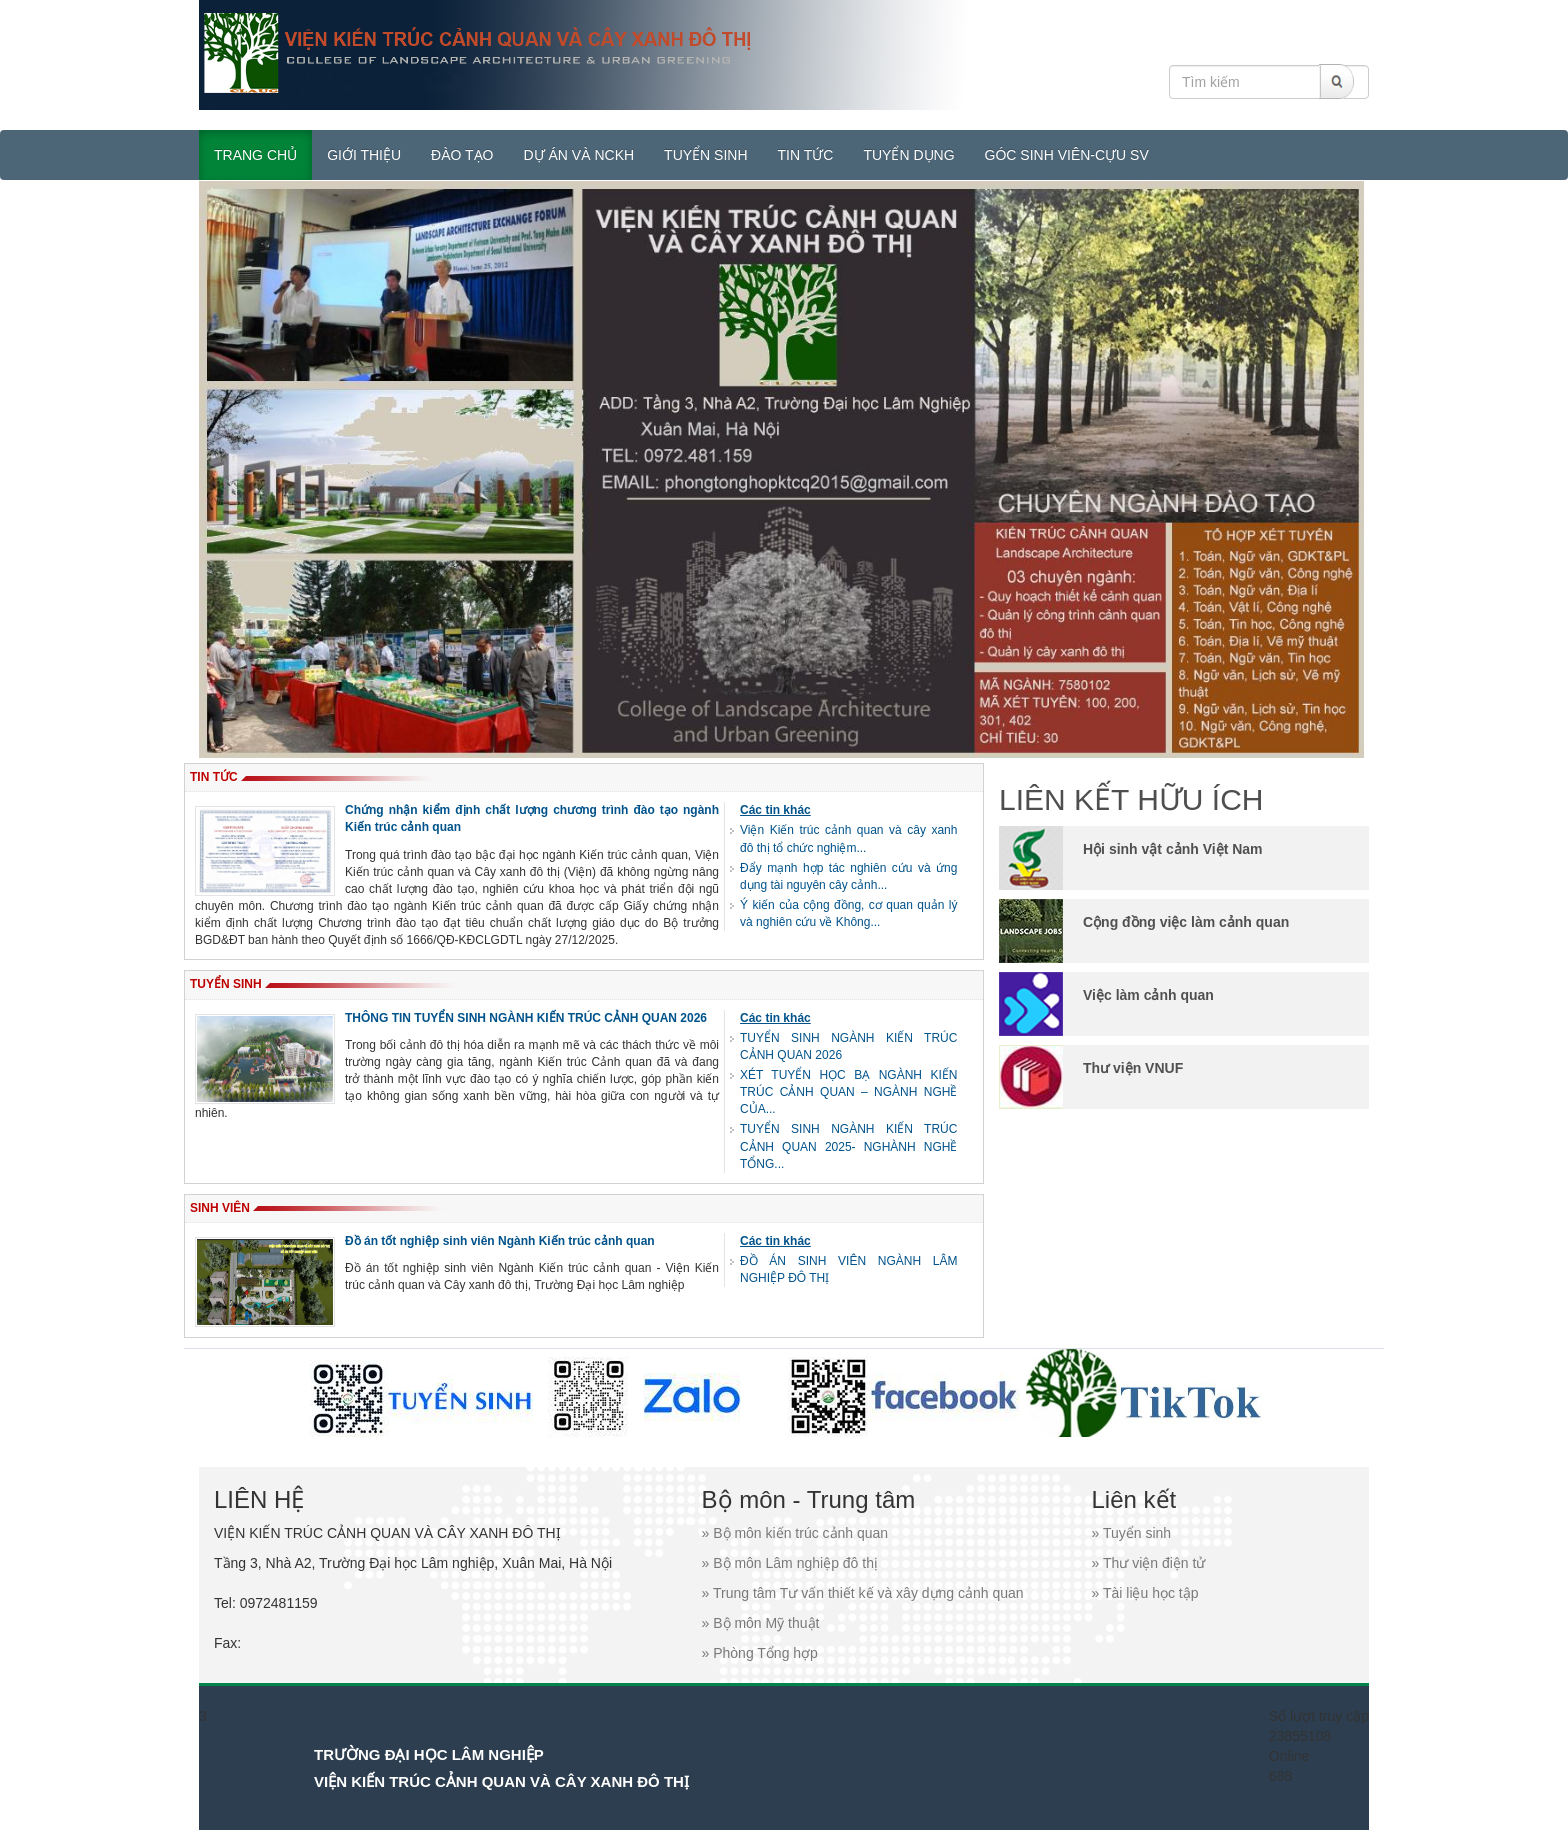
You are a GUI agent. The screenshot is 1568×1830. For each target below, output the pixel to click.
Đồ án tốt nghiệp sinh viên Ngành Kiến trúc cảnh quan (500, 1241)
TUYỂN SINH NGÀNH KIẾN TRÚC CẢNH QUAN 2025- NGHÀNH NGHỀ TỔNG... (848, 1146)
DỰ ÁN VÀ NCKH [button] (579, 155)
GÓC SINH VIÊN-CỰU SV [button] (1067, 155)
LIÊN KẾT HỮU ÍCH (1131, 799)
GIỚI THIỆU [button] (364, 155)
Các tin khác (775, 810)
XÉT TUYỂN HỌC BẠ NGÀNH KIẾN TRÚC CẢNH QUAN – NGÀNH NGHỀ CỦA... (848, 1092)
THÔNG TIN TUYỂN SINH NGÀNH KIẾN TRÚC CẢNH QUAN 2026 (526, 1018)
